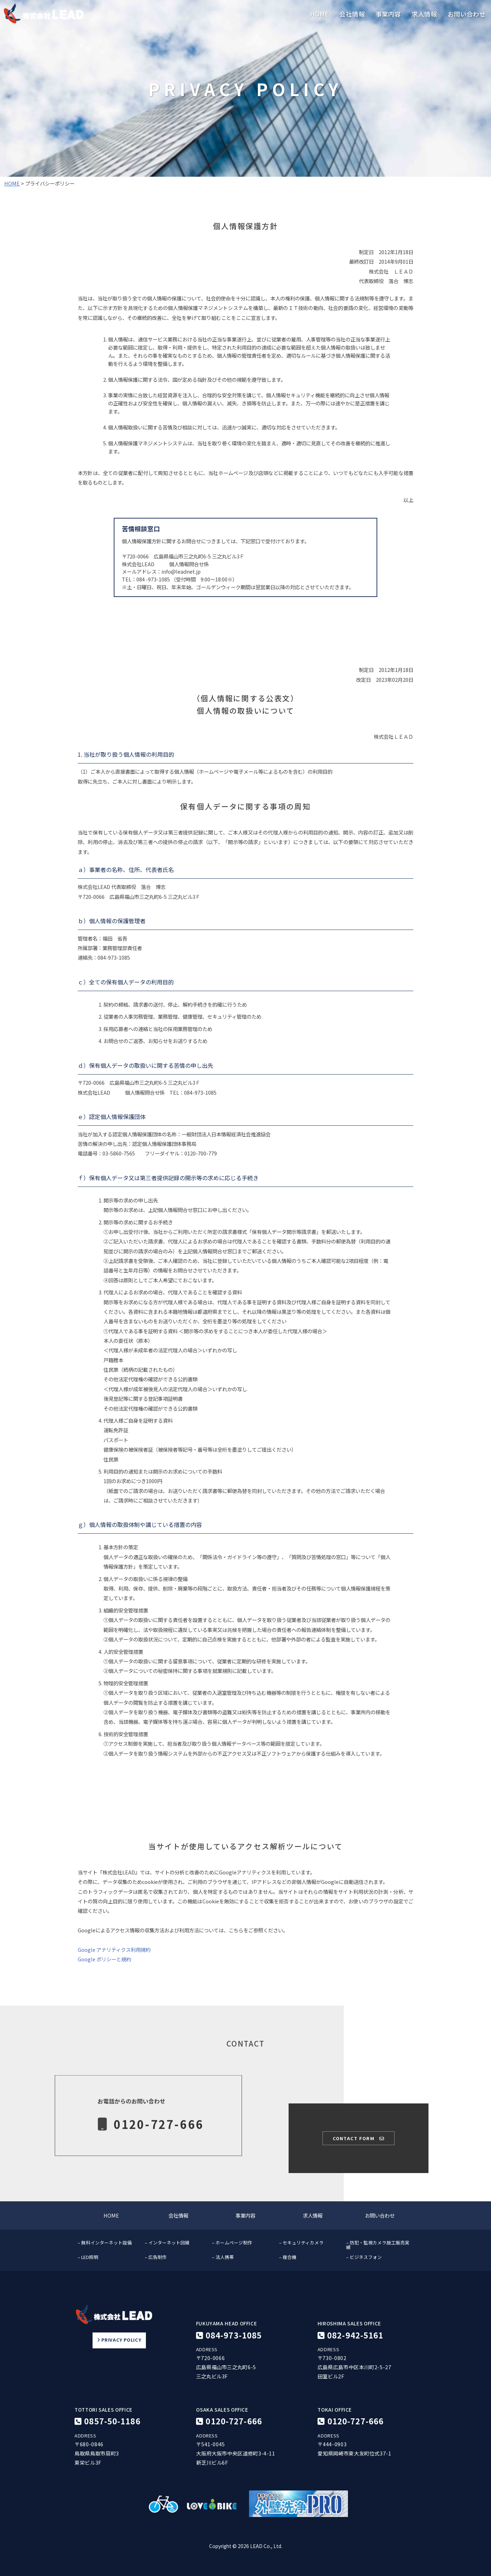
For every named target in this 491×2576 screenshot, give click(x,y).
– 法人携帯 (223, 2257)
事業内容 (388, 14)
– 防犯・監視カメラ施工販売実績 (377, 2244)
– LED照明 (88, 2257)
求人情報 (424, 14)
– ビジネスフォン (364, 2257)
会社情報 (352, 14)
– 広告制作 (156, 2257)
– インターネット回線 (167, 2242)
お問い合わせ (467, 14)
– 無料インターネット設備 (105, 2242)
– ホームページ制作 (232, 2242)
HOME (319, 14)
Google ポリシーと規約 (104, 1959)
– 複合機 (287, 2257)
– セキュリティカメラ (301, 2242)
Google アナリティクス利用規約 (114, 1949)
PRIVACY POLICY (119, 2340)
